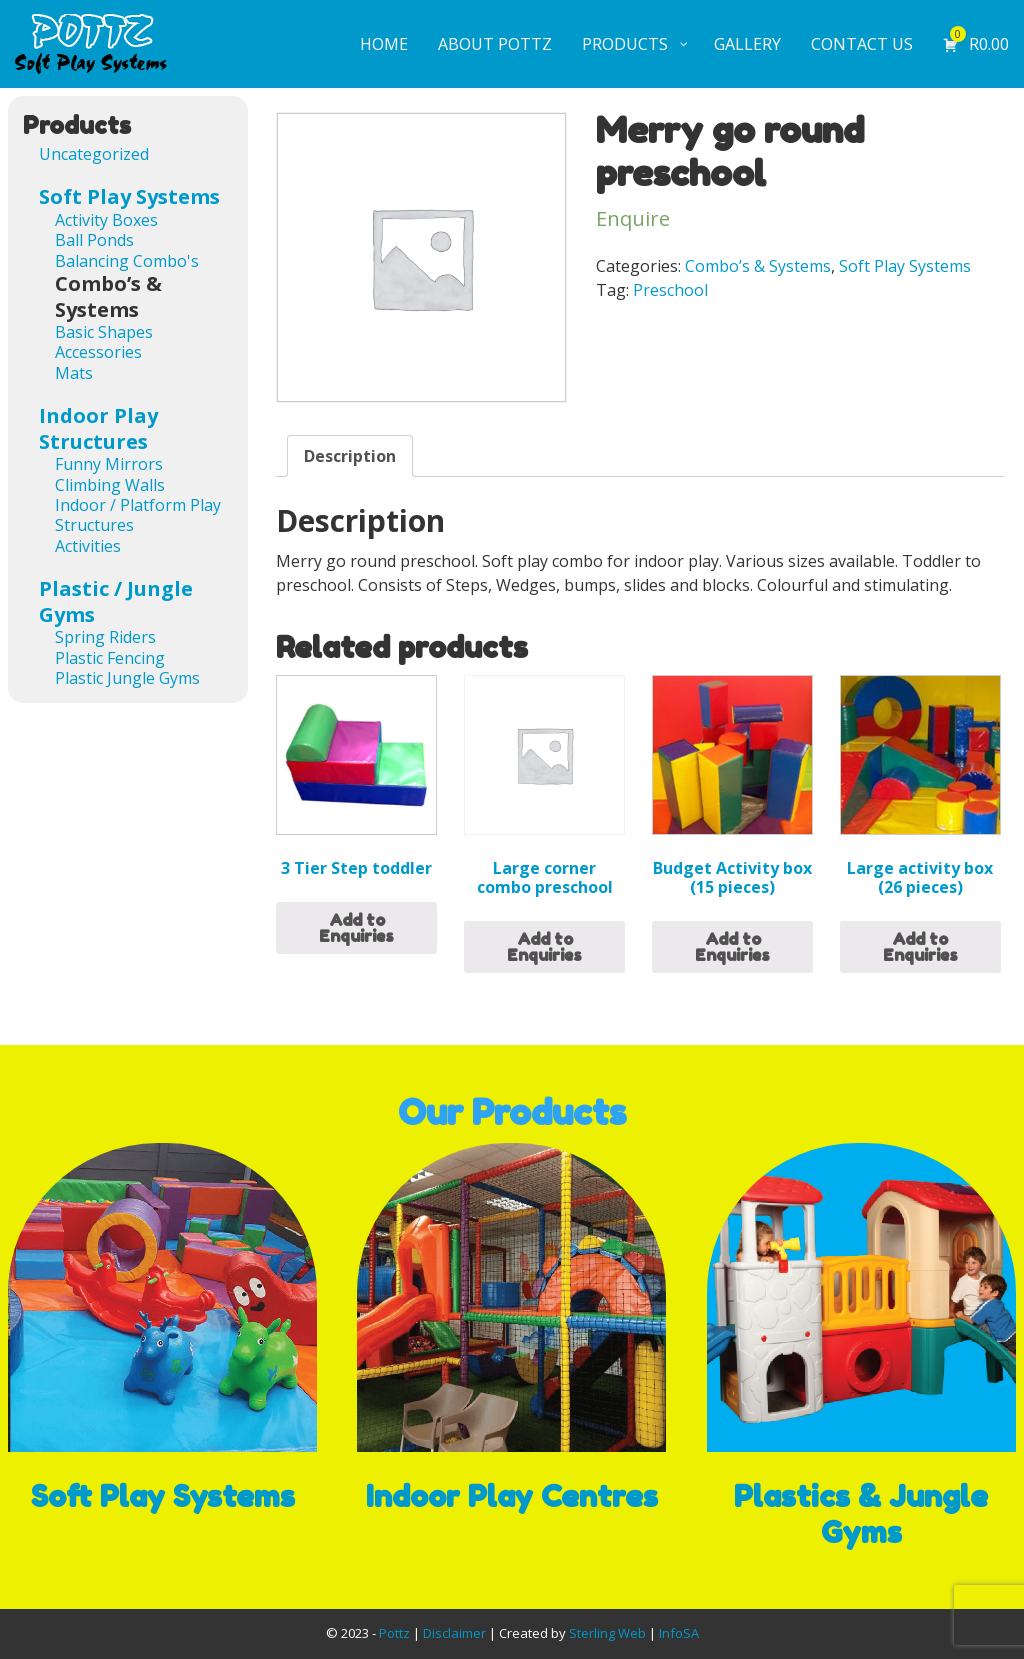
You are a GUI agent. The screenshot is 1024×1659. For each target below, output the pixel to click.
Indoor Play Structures (98, 428)
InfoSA (679, 1633)
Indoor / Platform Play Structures (138, 515)
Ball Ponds (94, 240)
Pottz (394, 1633)
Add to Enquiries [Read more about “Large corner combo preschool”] (544, 947)
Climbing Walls (110, 485)
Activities (88, 546)
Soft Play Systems (905, 266)
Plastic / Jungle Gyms (116, 601)
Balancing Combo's (127, 261)
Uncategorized (94, 154)
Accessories (98, 352)
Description (350, 456)
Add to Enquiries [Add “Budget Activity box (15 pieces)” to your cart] (732, 947)
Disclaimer (454, 1633)
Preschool (670, 290)
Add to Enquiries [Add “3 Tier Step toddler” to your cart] (356, 928)
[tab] (350, 456)
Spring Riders (105, 637)
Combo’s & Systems (758, 266)
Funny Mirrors (109, 464)
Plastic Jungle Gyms (127, 678)
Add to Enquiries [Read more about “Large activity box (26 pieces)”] (920, 947)
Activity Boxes (106, 220)
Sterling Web (607, 1633)
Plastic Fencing (110, 658)
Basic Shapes (104, 332)
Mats (74, 373)
